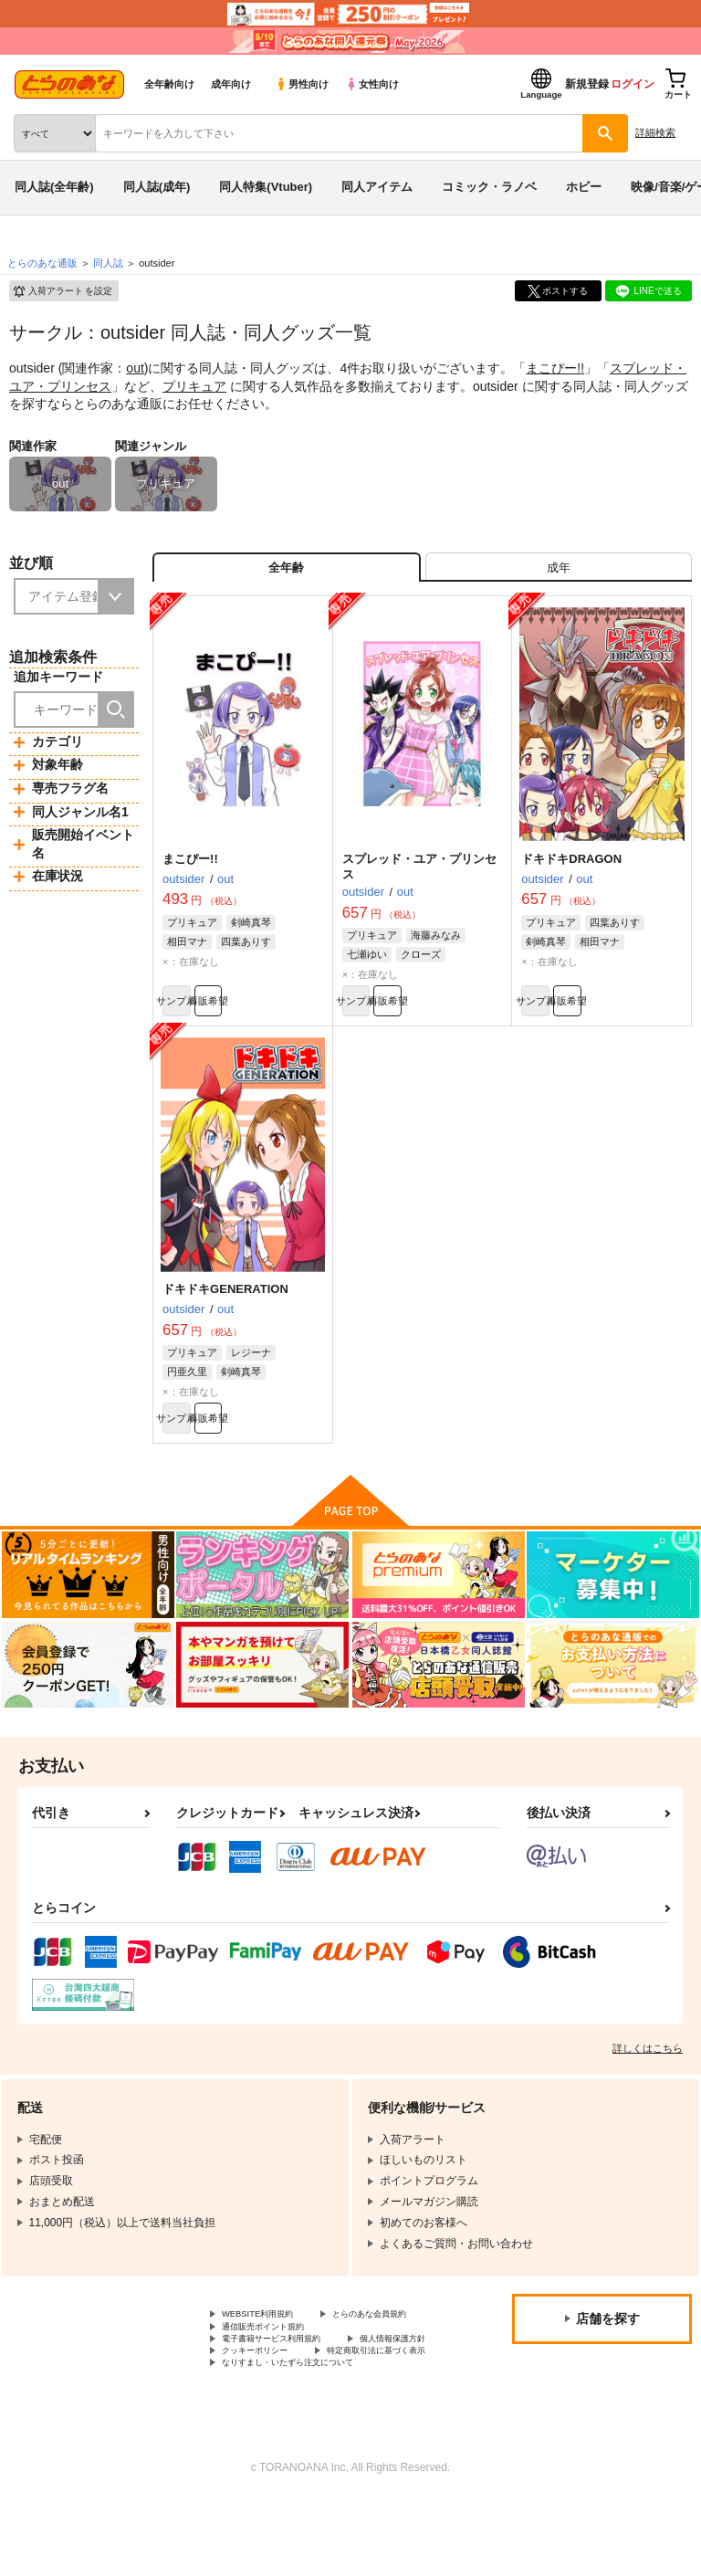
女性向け (372, 84)
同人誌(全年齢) (54, 187)
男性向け (302, 84)
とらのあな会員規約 (271, 2360)
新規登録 (587, 84)
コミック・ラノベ (489, 187)
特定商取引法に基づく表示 (287, 2421)
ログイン (632, 84)
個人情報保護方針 (265, 2406)
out (134, 368)
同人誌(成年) (157, 187)
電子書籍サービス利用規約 (287, 2390)
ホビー (584, 187)
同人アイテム (377, 187)
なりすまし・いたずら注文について (309, 2437)
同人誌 (108, 263)
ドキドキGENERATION (225, 1310)
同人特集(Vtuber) (265, 187)
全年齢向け (169, 84)
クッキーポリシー (392, 2406)
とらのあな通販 (42, 263)
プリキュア (194, 386)
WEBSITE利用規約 (268, 2345)
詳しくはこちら (647, 2076)
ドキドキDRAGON (571, 871)
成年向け (231, 84)
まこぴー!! (555, 368)
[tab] (558, 573)
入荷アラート (62, 291)
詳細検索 (655, 132)
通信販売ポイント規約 (276, 2375)
